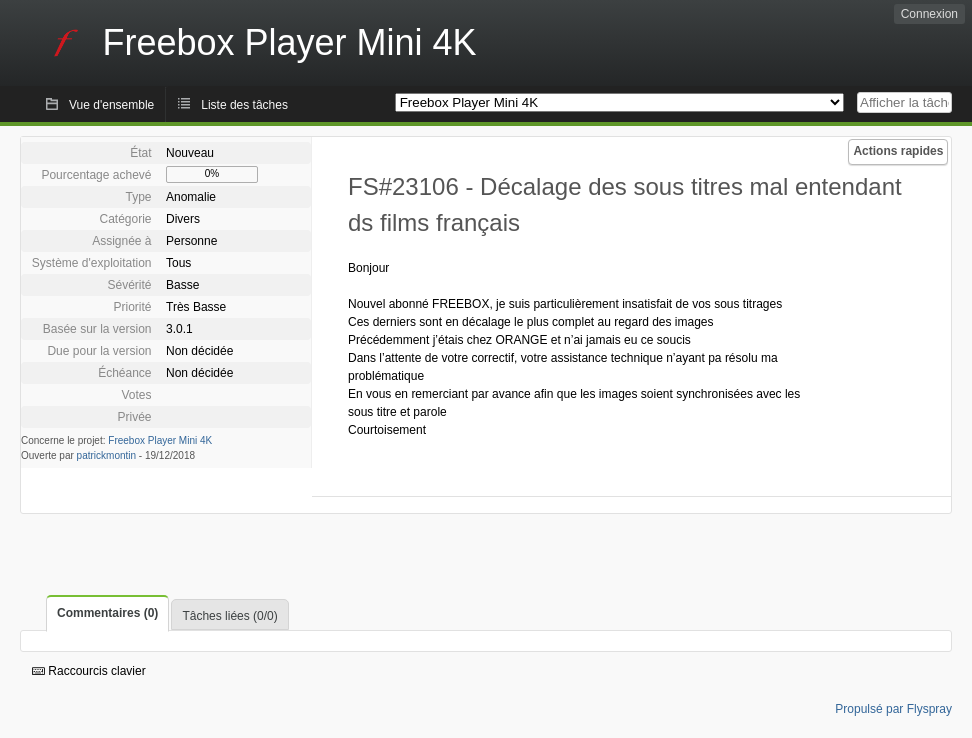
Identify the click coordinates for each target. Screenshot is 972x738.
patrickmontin (106, 455)
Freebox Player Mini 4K (160, 440)
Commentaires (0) (107, 613)
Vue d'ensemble (111, 105)
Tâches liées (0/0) (229, 616)
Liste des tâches (244, 105)
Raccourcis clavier (89, 671)
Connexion (929, 14)
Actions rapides (898, 151)
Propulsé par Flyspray (893, 709)
